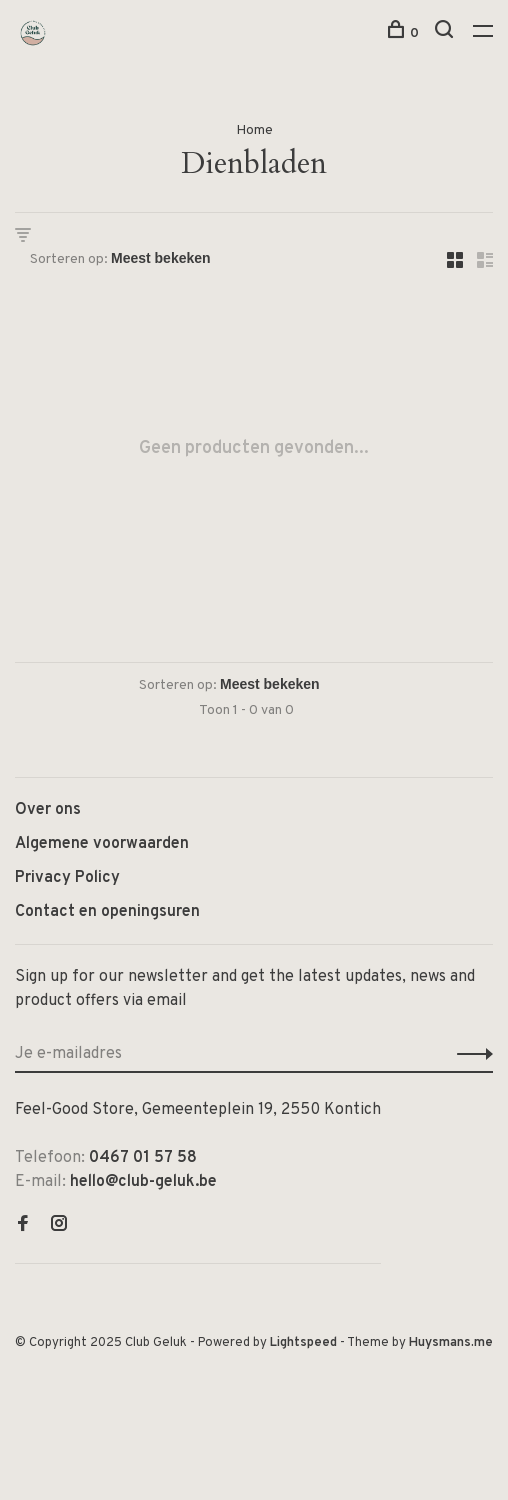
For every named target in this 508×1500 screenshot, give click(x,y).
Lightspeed (303, 1343)
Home (254, 130)
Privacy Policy (67, 878)
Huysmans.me (451, 1343)
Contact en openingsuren (107, 912)
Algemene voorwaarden (102, 844)
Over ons (48, 810)
